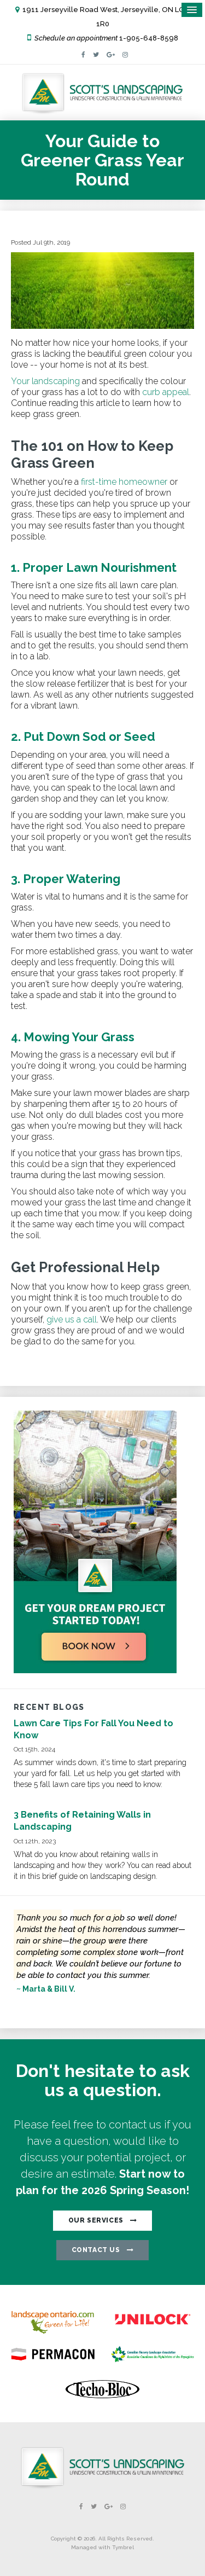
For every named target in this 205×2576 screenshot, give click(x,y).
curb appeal (165, 392)
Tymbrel (123, 2547)
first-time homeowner (124, 482)
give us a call (71, 1319)
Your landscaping (45, 381)
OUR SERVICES (96, 2220)
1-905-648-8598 (148, 38)
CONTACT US (96, 2250)
